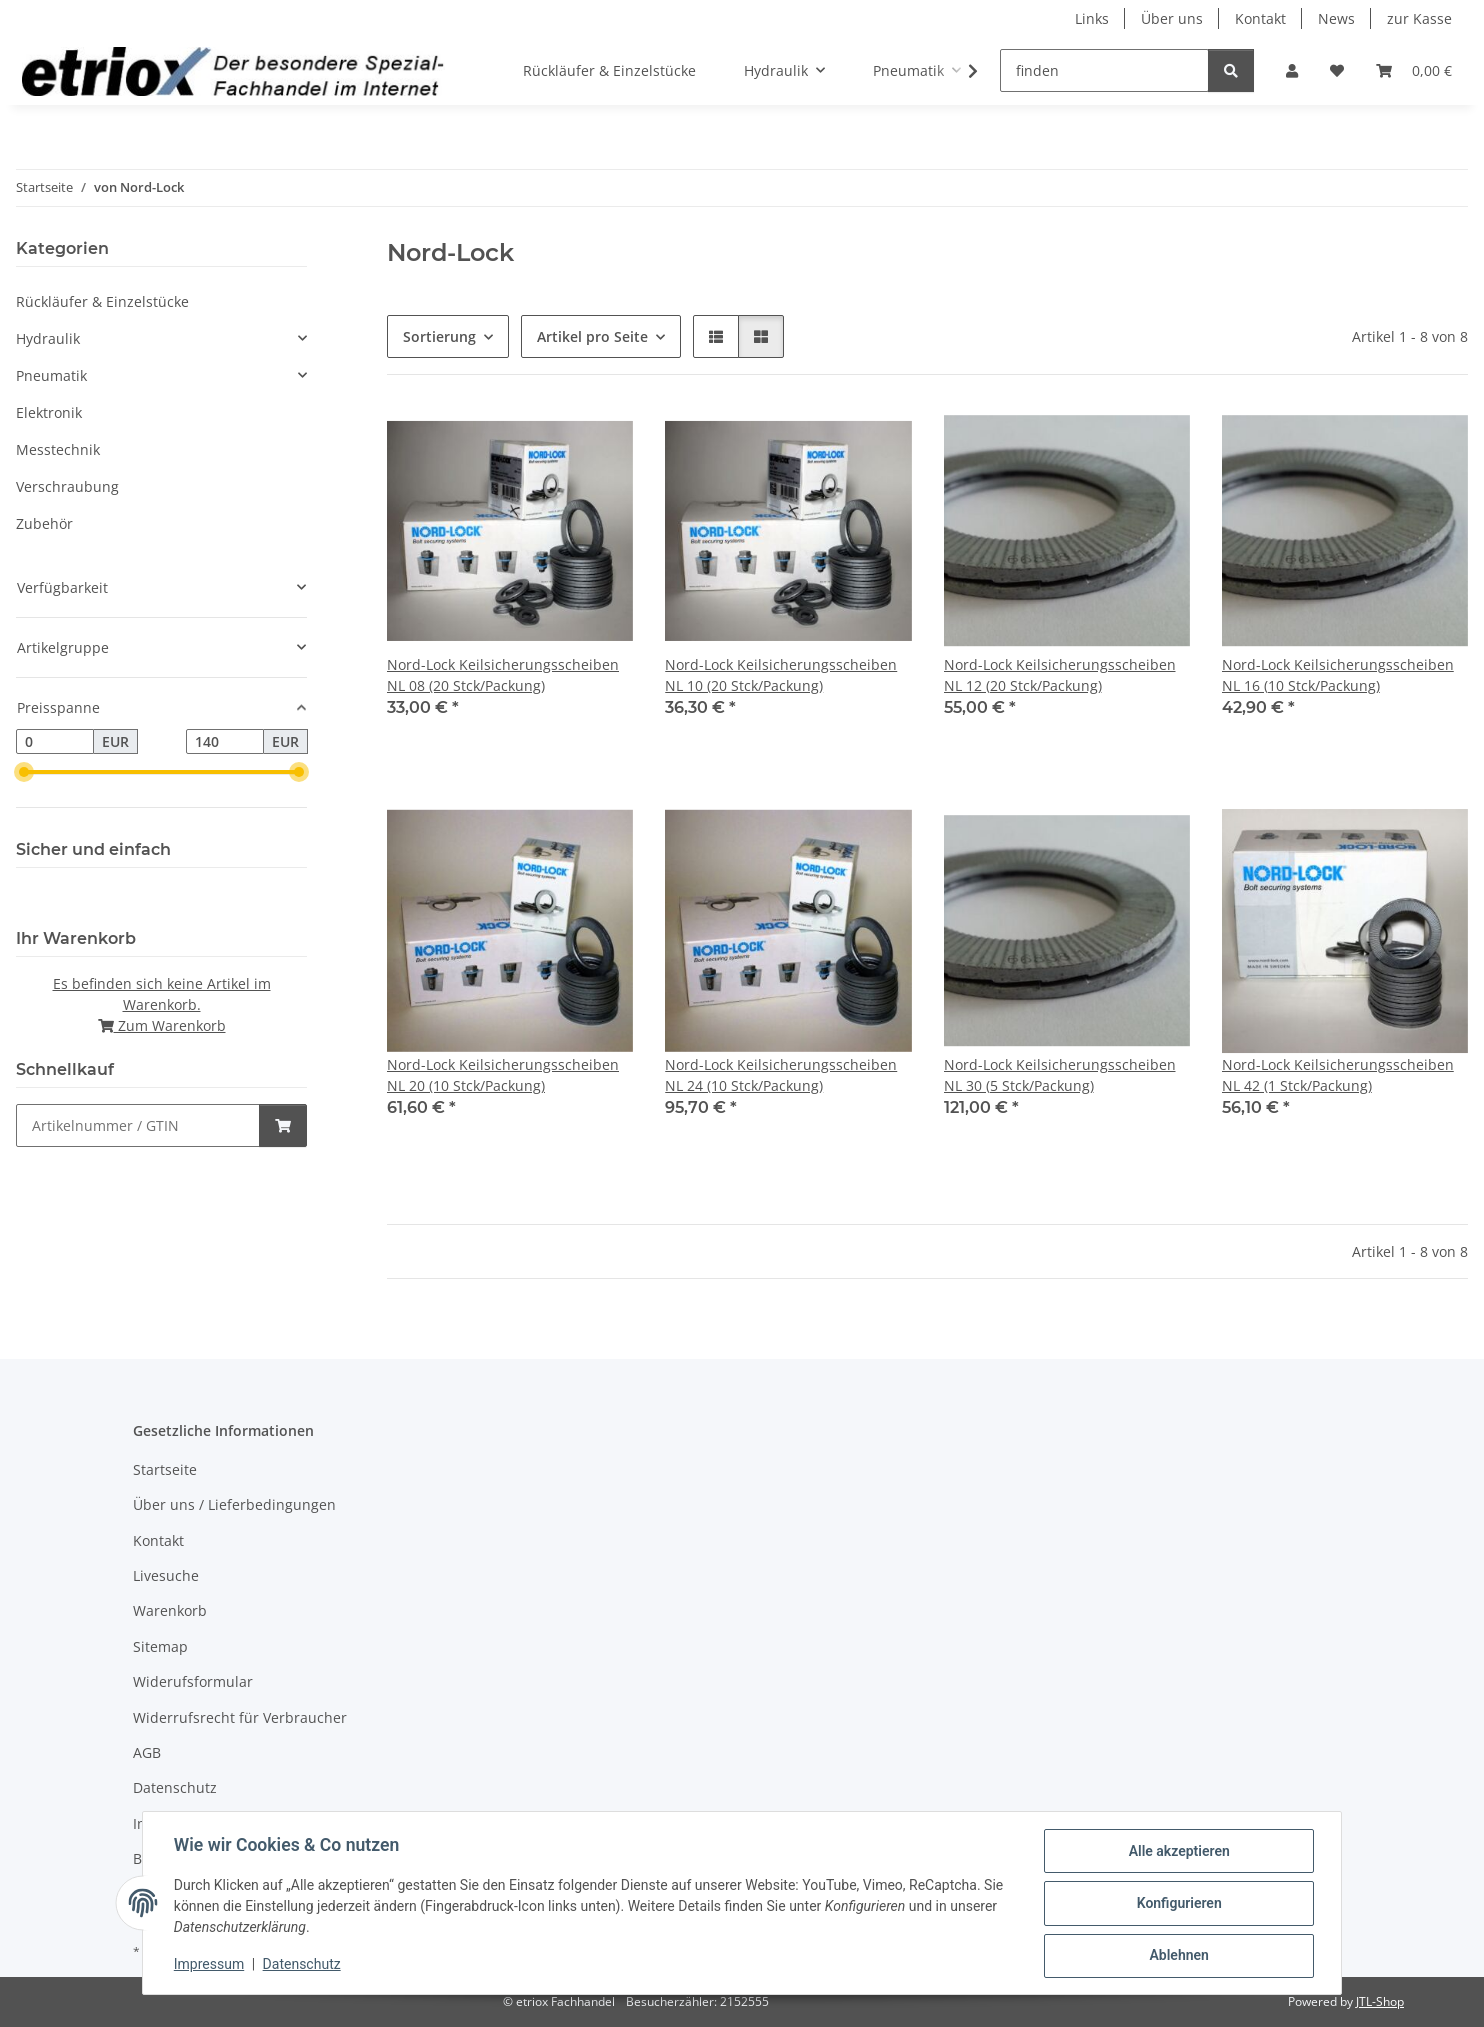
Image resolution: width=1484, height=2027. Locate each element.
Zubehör (44, 523)
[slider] (24, 773)
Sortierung (439, 336)
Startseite (165, 1469)
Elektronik (49, 412)
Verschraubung (67, 486)
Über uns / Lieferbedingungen (234, 1504)
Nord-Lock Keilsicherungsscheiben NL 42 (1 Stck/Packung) (1338, 1075)
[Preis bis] (225, 742)
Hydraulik (48, 338)
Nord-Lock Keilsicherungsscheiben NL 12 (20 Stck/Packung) (1060, 675)
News (1336, 18)
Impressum (210, 1965)
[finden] (1104, 70)
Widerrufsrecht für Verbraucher (240, 1717)
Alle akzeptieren (1177, 1852)
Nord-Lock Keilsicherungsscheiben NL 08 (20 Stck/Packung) (503, 675)
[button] (1292, 70)
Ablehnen (1177, 1956)
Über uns (1172, 18)
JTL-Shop (1380, 2001)
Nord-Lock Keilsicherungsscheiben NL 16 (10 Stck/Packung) (1338, 675)
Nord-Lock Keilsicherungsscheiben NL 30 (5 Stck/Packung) (1060, 1075)
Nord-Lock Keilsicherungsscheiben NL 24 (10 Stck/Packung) (781, 1075)
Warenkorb (170, 1610)
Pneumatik (51, 375)
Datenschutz (303, 1965)
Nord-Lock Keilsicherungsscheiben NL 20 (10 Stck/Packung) (503, 1075)
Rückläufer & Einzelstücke (102, 301)
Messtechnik (58, 449)
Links (1092, 18)
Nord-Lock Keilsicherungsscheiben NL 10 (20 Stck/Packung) (781, 675)
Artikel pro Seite (592, 336)
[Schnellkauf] (138, 1125)
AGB (147, 1752)
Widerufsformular (193, 1681)
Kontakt (1260, 18)
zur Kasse (1419, 18)
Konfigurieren (1177, 1904)
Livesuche (166, 1575)
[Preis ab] (55, 742)
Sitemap (160, 1646)
